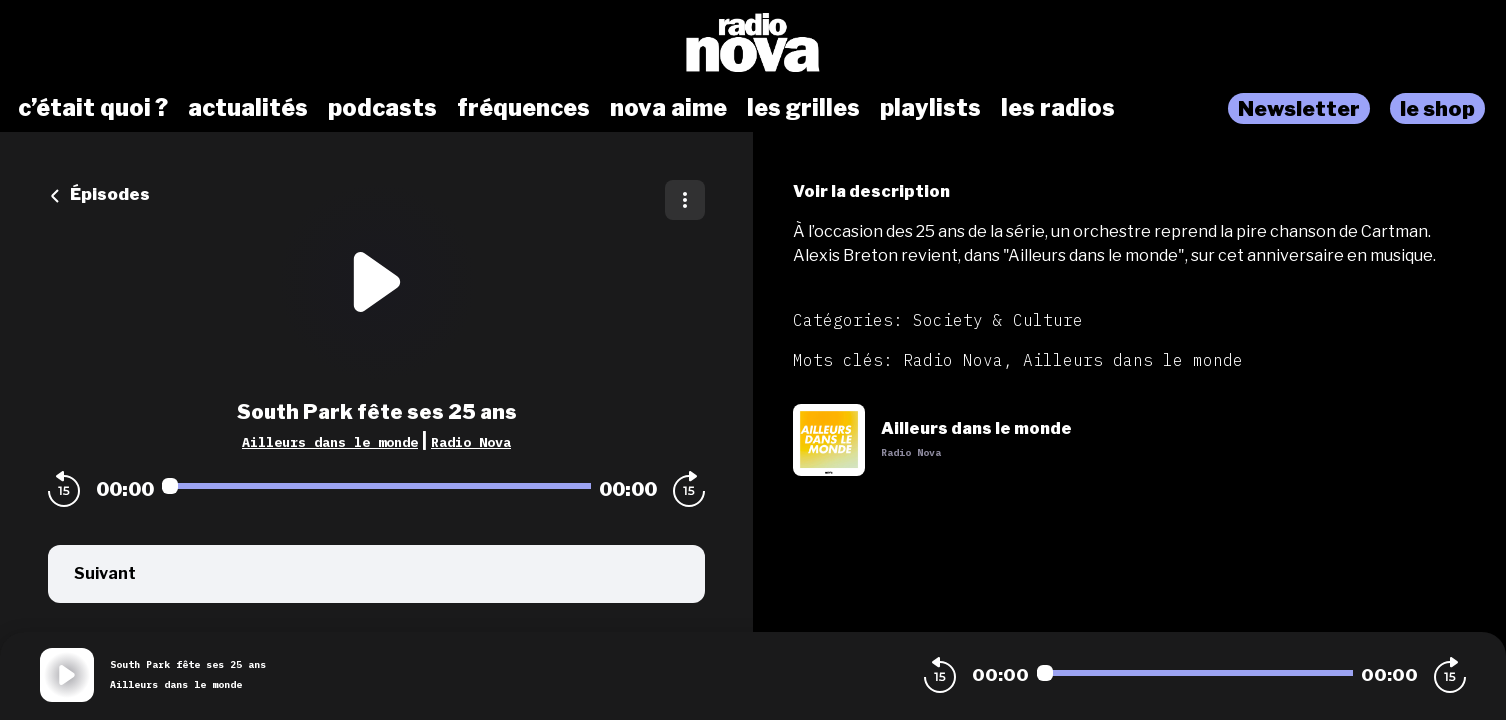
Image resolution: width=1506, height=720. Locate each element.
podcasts (382, 108)
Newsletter (1299, 108)
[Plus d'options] (685, 200)
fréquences (523, 108)
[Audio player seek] (376, 486)
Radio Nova (471, 442)
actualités (248, 108)
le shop (1437, 108)
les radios (1058, 108)
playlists (930, 108)
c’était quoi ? (93, 108)
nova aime (668, 108)
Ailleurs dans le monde (330, 442)
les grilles (803, 108)
